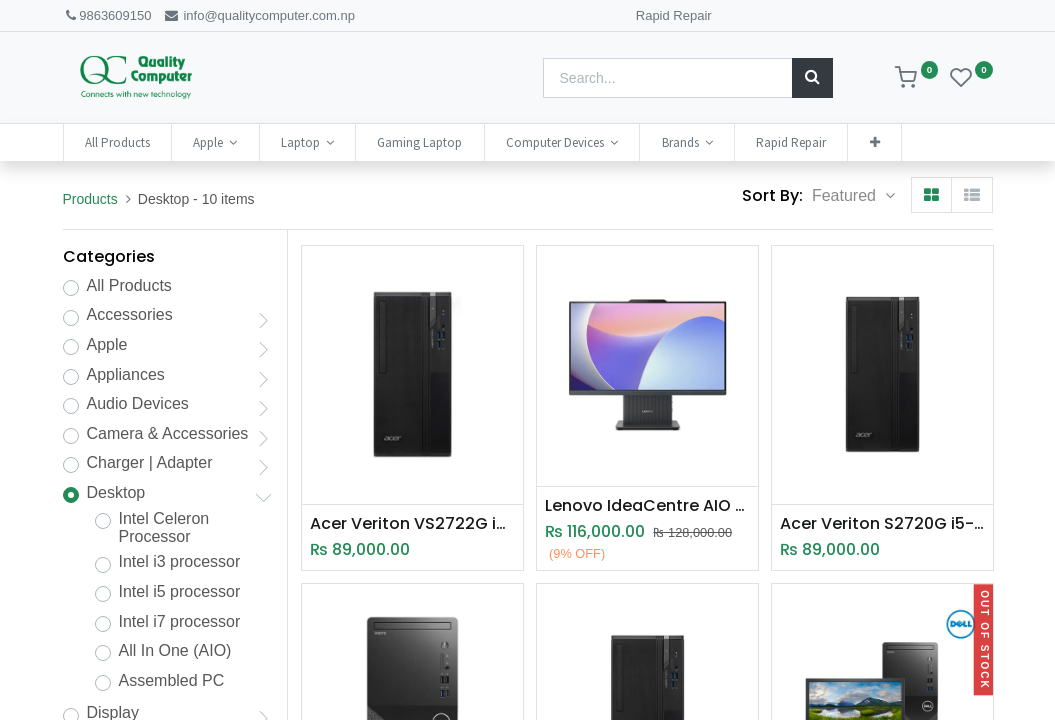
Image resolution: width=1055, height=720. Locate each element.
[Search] (812, 78)
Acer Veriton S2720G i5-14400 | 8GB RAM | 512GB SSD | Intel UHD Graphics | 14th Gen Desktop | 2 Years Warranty (882, 524)
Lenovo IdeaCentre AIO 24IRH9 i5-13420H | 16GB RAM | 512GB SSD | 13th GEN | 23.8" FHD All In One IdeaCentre (647, 506)
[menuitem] (117, 142)
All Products (129, 285)
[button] (874, 142)
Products (90, 199)
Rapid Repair (674, 15)
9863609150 (107, 15)
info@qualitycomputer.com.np (259, 15)
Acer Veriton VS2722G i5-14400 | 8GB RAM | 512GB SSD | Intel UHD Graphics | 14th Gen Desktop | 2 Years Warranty (412, 524)
